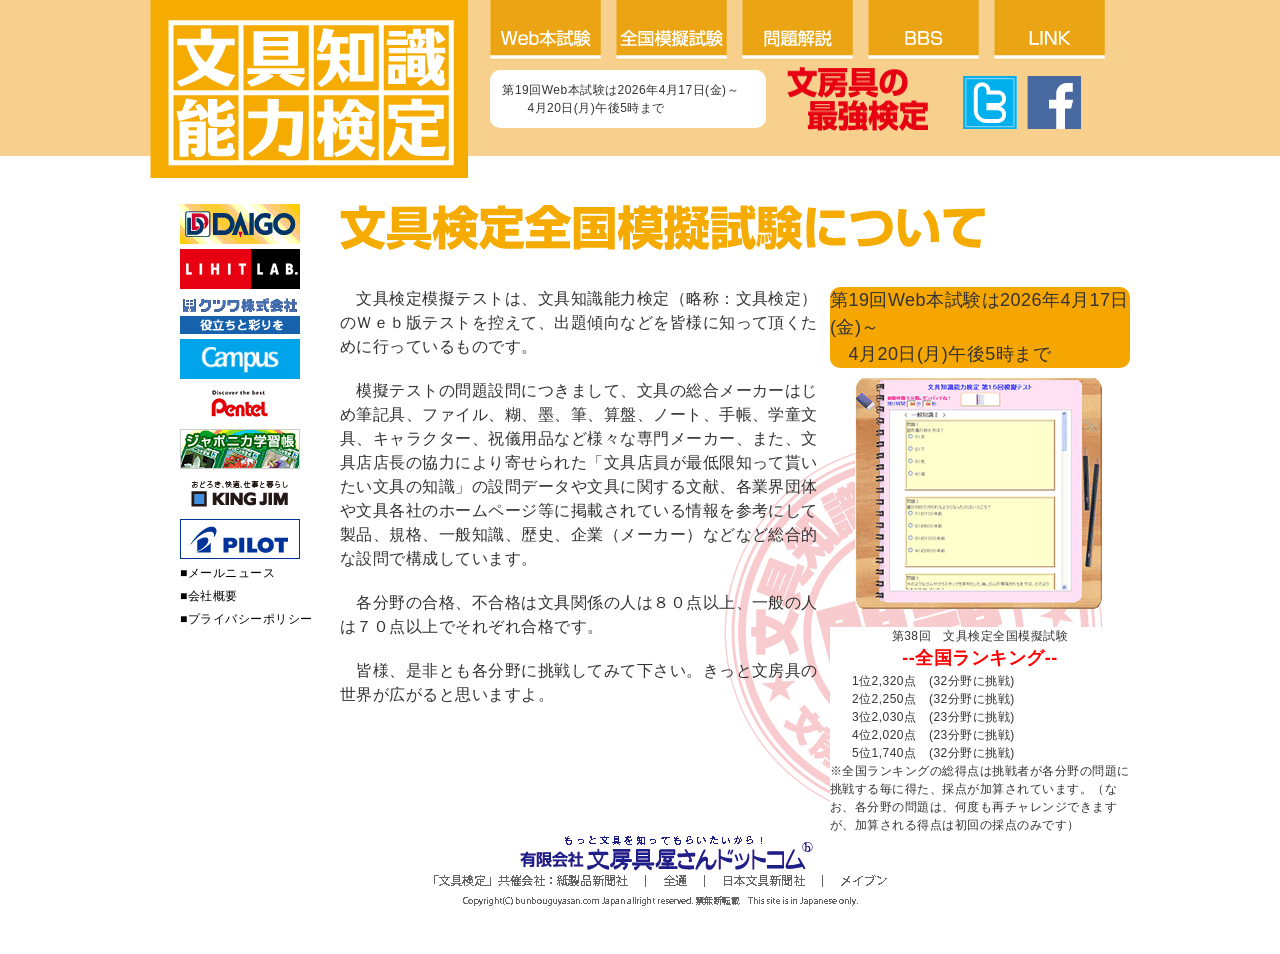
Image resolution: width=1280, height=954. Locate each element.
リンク (1057, 30)
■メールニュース (227, 573)
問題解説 (805, 30)
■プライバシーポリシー (246, 619)
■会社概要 (209, 596)
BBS (931, 30)
